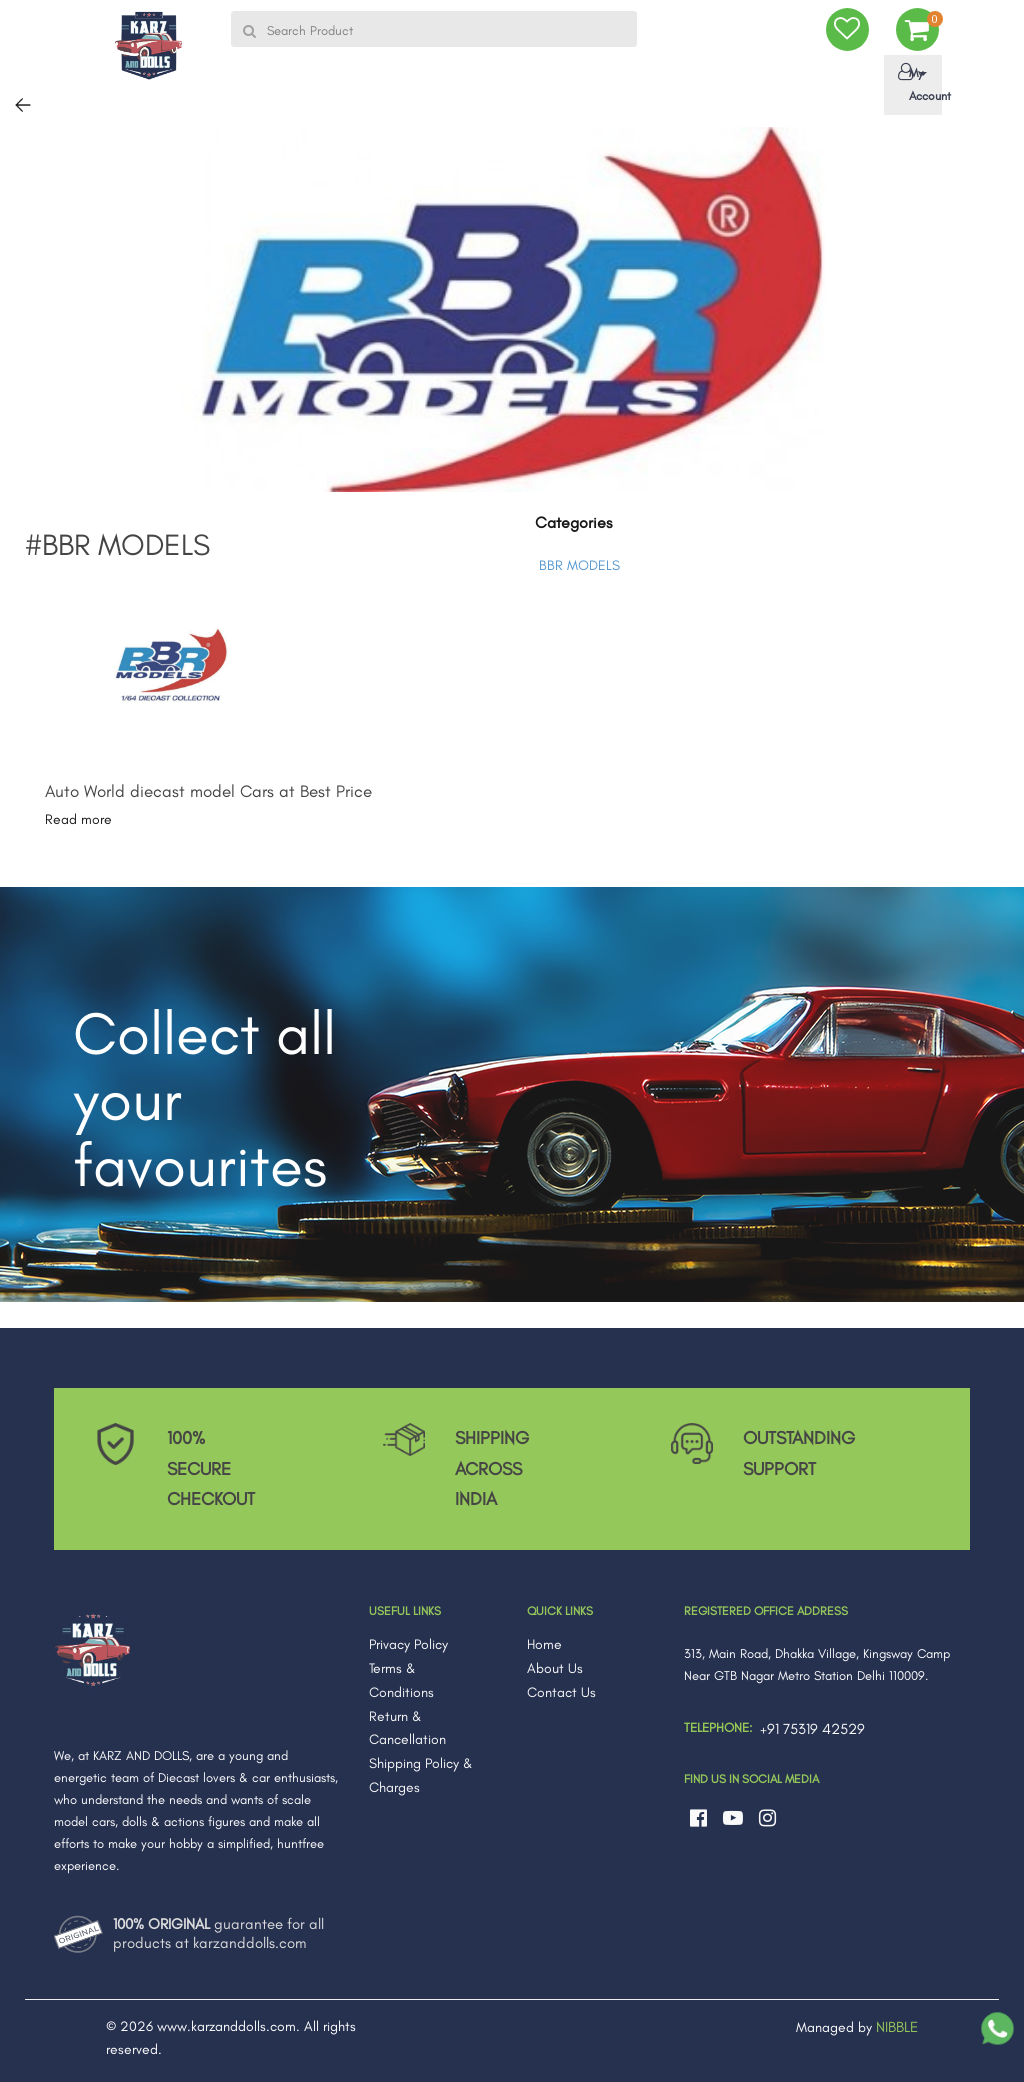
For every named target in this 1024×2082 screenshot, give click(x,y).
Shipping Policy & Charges (421, 1775)
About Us (555, 1668)
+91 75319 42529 (812, 1729)
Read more (78, 819)
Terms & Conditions (401, 1680)
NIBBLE (897, 2027)
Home (544, 1644)
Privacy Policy (408, 1644)
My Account (916, 83)
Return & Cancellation (407, 1728)
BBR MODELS (579, 565)
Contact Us (561, 1692)
